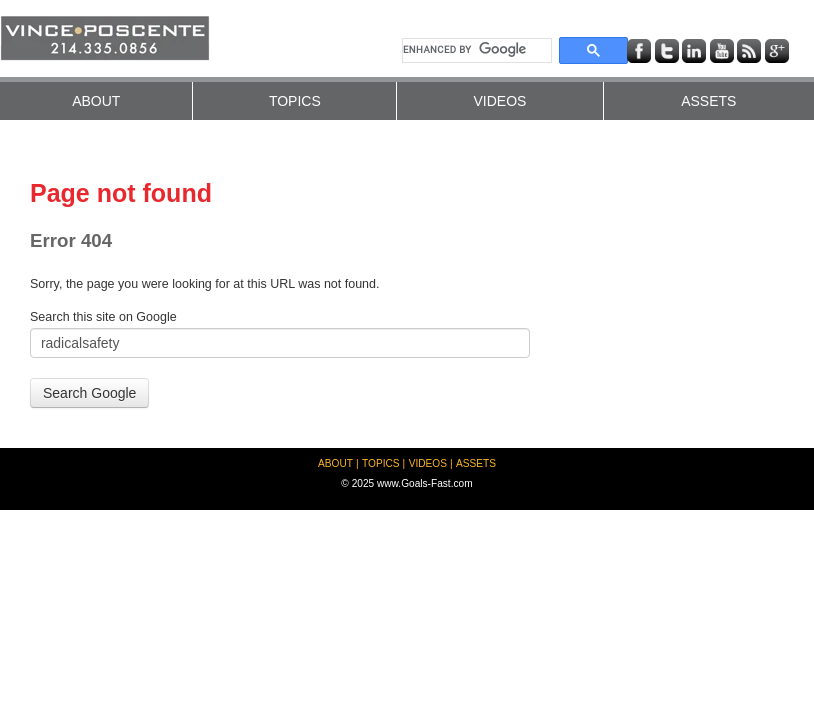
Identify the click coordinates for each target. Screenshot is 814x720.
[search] (474, 49)
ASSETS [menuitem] (708, 101)
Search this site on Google (103, 317)
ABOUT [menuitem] (96, 101)
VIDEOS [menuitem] (499, 101)
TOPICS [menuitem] (295, 101)
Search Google (89, 393)
